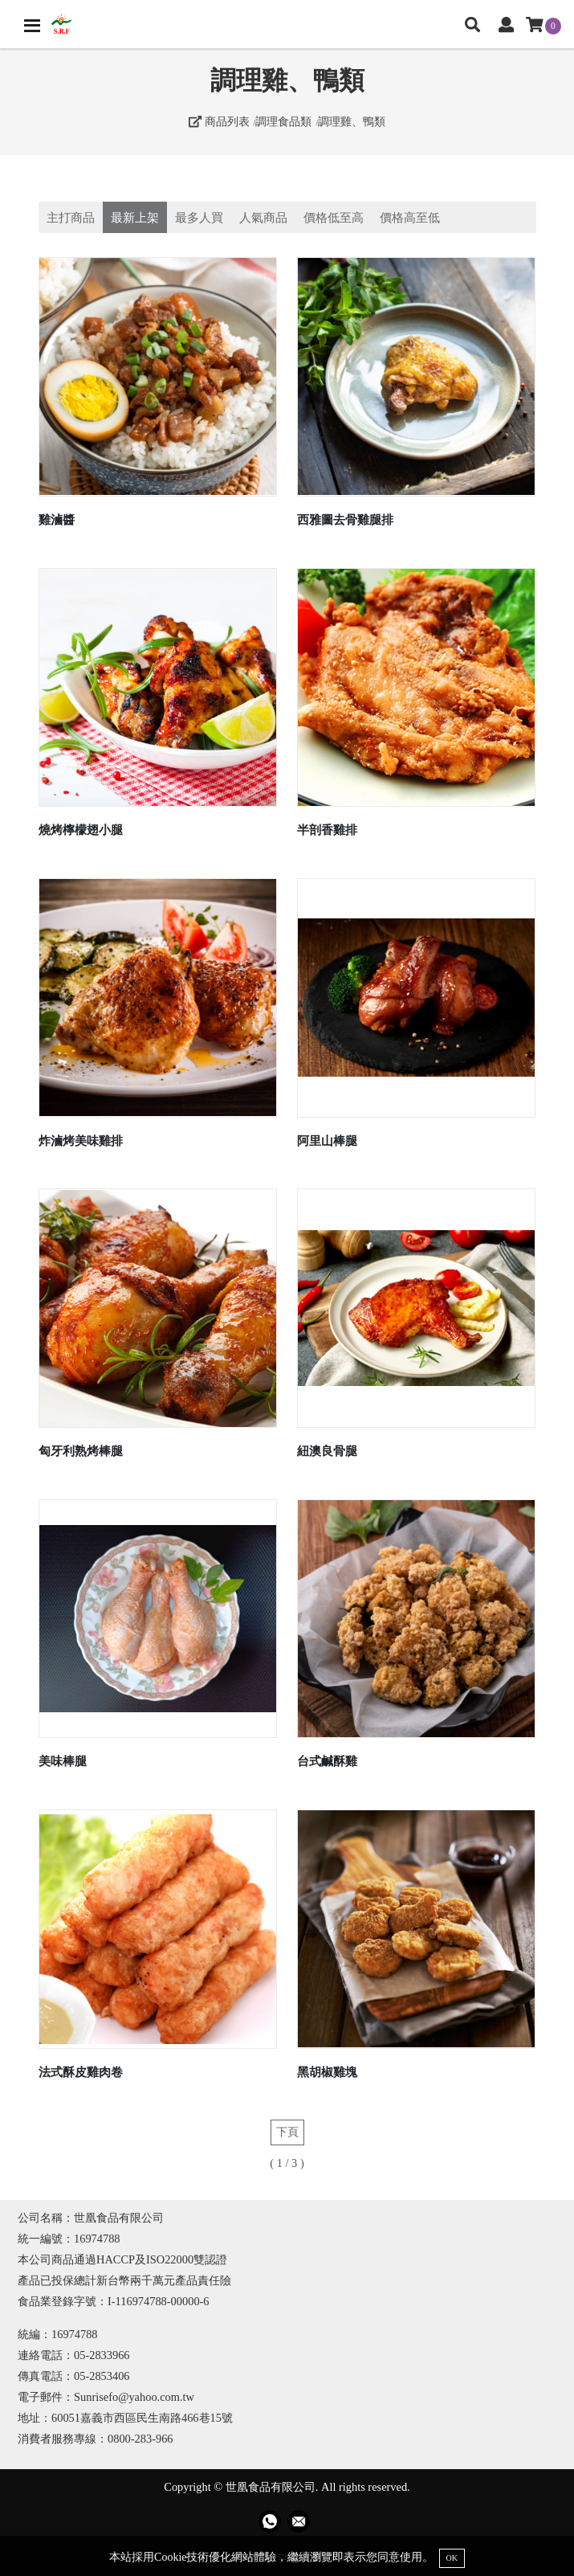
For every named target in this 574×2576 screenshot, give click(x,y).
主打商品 (71, 217)
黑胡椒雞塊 (327, 2072)
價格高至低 (410, 217)
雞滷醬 (57, 519)
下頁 (287, 2131)
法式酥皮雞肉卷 (81, 2072)
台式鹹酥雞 (327, 1761)
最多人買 (199, 217)
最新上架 (135, 217)
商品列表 (219, 121)
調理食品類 (283, 121)
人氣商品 (263, 217)
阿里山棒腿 (327, 1140)
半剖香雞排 (327, 829)
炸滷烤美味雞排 (81, 1140)
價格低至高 (333, 217)
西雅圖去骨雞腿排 (345, 519)
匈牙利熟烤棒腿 (81, 1451)
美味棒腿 (63, 1761)
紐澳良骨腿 (327, 1451)
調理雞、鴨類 (351, 121)
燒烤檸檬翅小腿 (81, 829)
